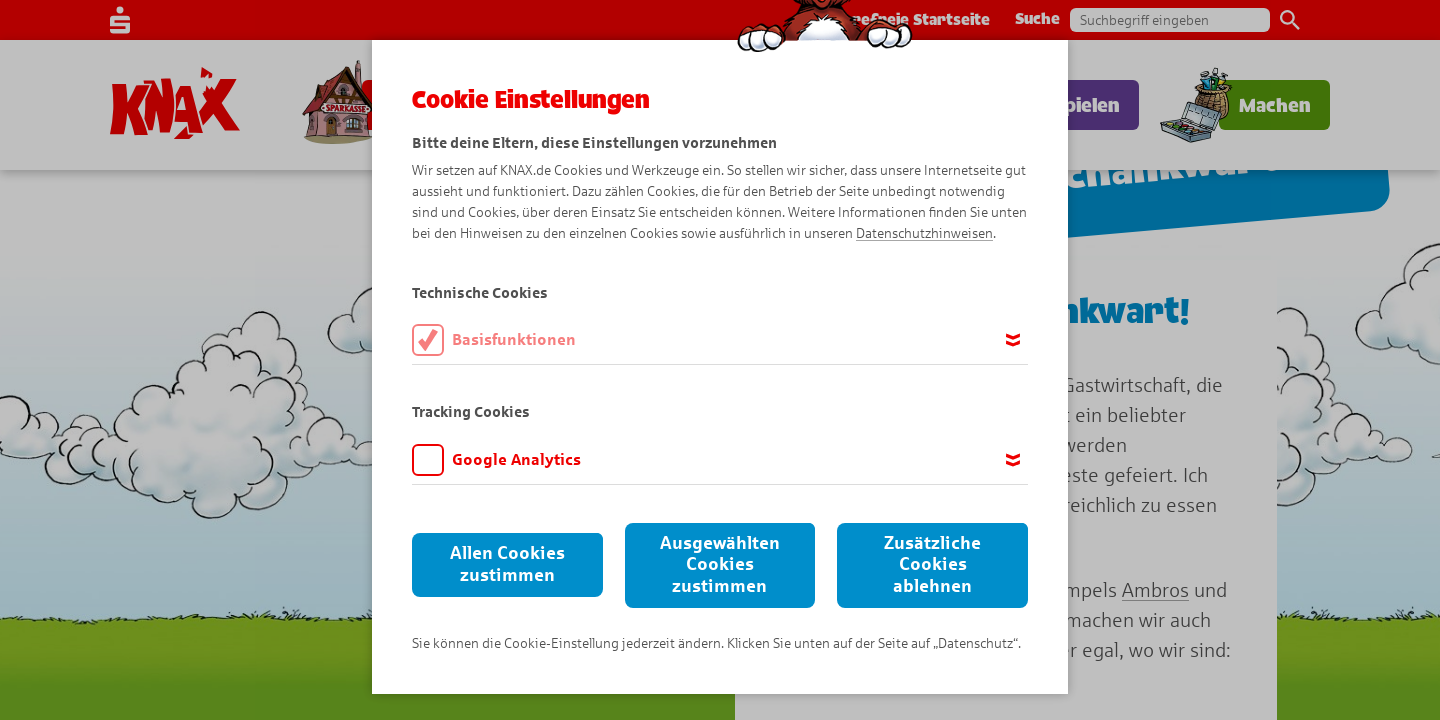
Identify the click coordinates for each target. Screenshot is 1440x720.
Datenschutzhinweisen (924, 233)
